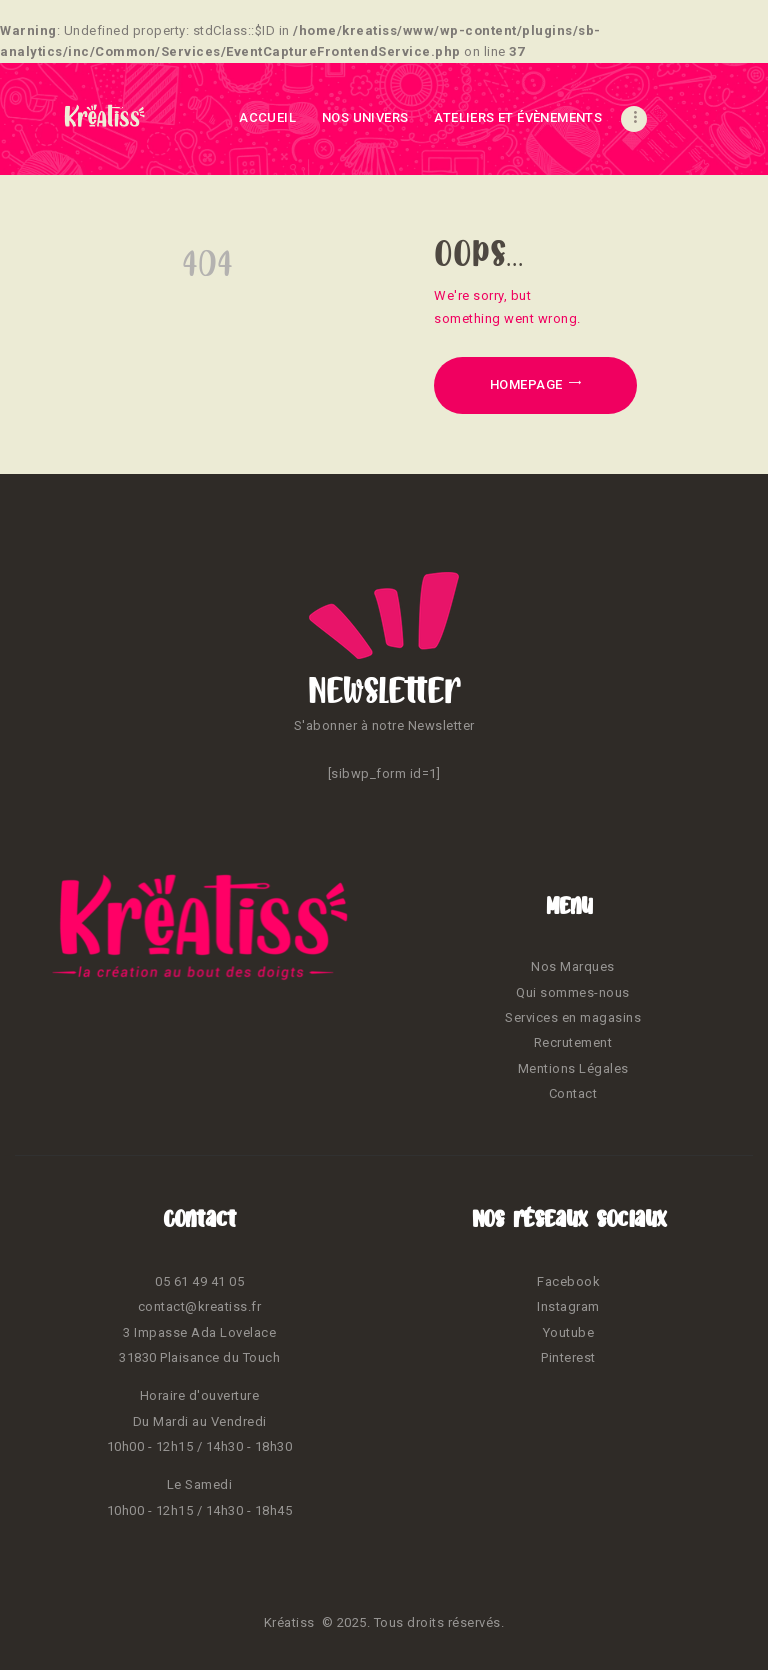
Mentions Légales (573, 1068)
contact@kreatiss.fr (200, 1306)
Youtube (569, 1332)
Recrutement (573, 1042)
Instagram (568, 1306)
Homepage (526, 384)
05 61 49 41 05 (199, 1281)
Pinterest (568, 1357)
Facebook (568, 1281)
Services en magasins (573, 1017)
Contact (573, 1093)
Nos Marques (573, 966)
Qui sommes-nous (573, 992)
